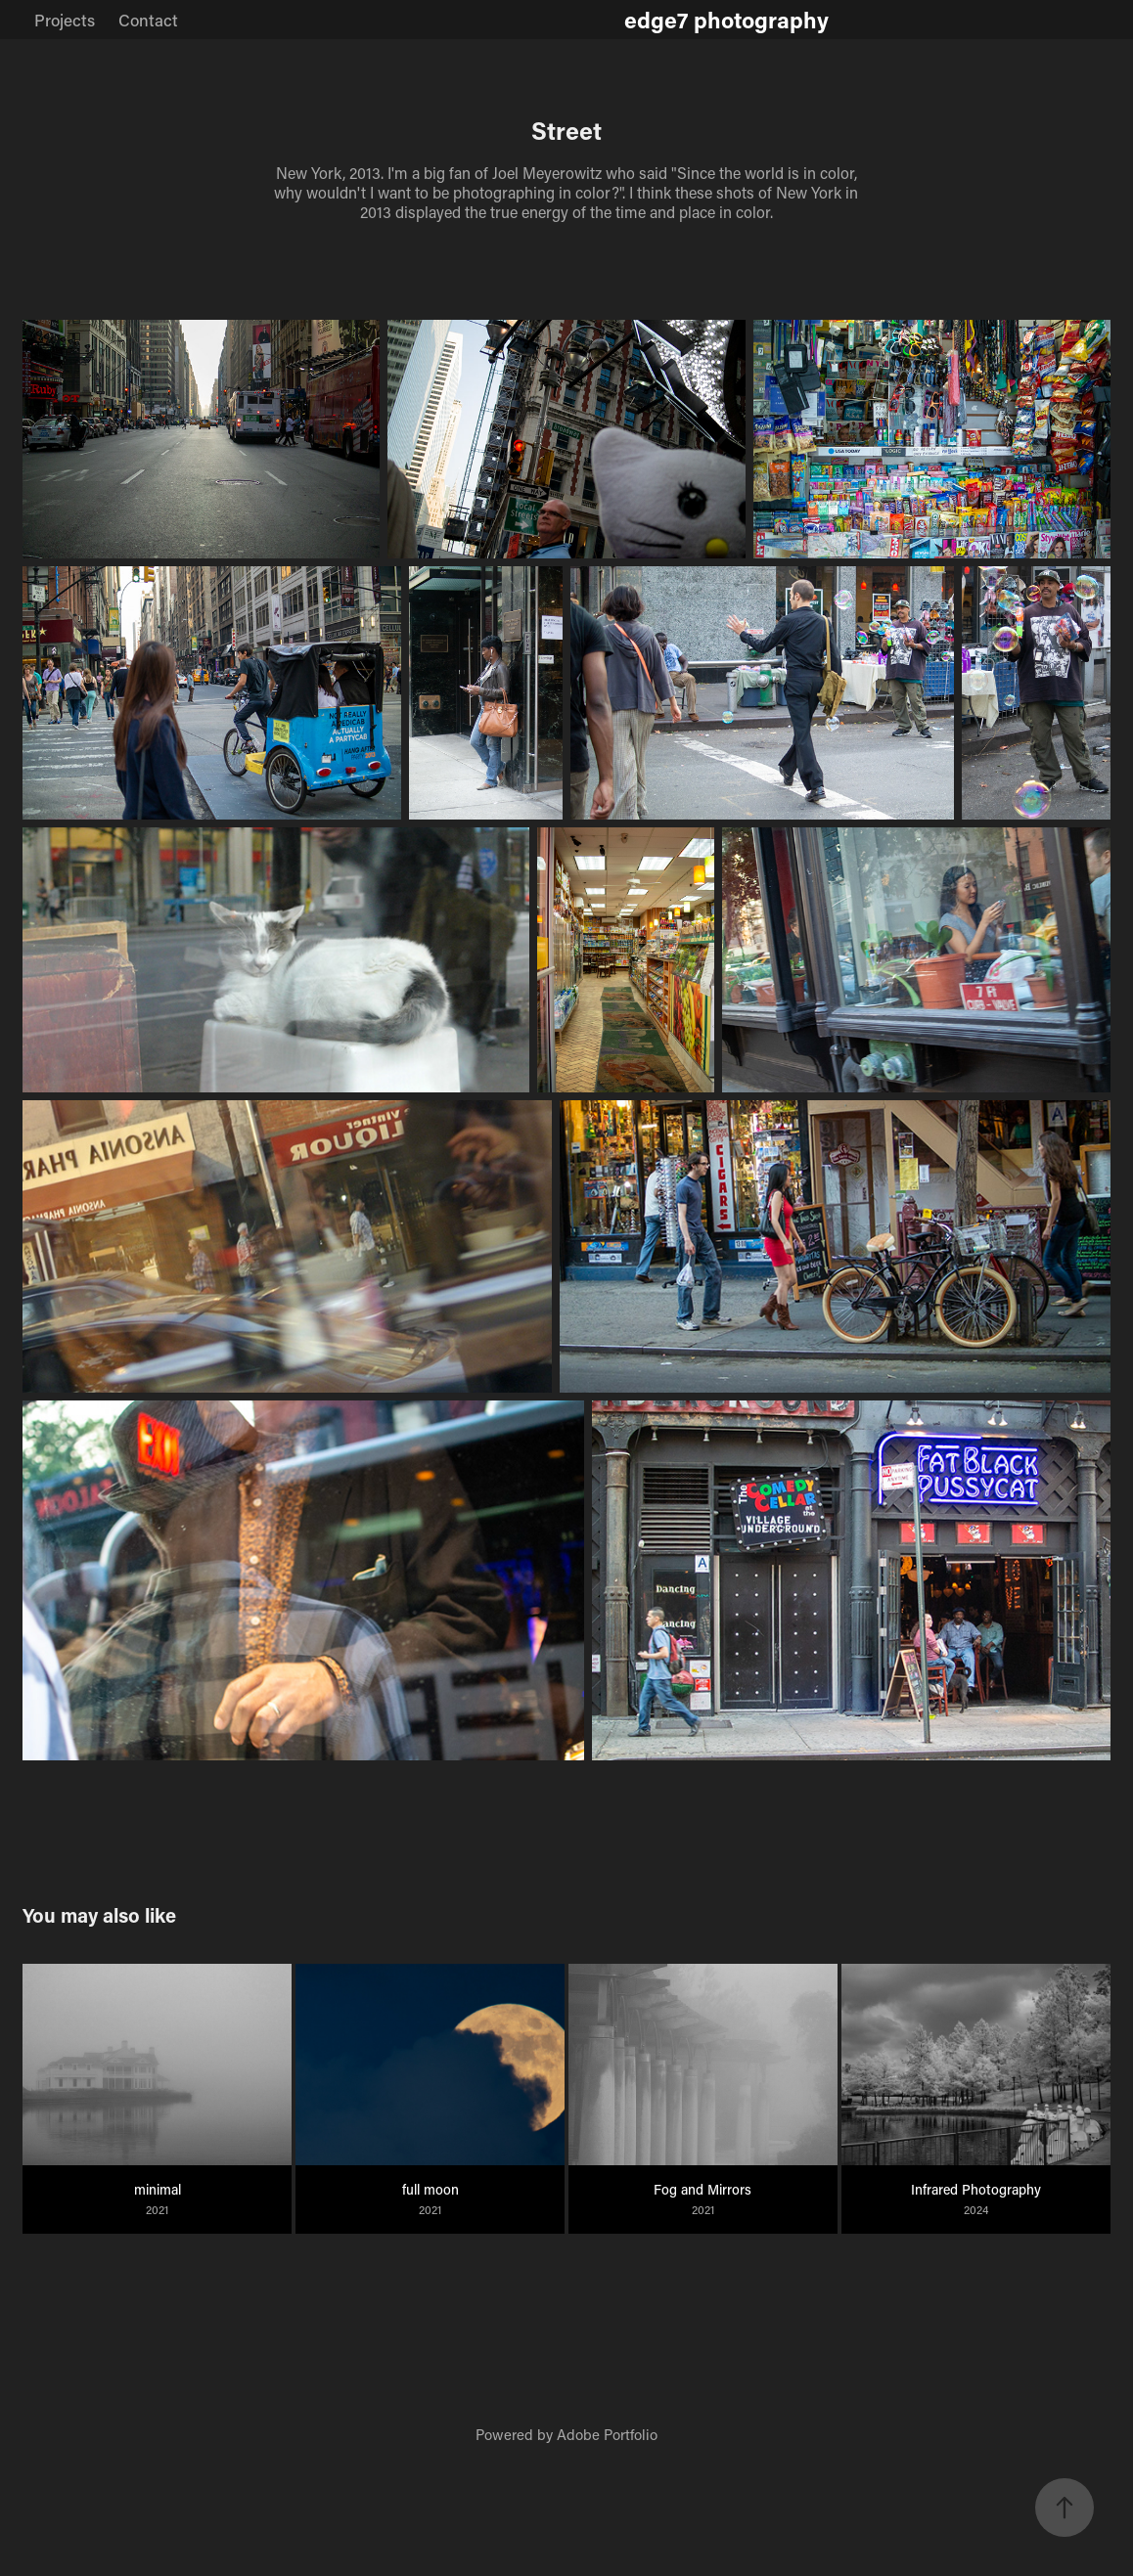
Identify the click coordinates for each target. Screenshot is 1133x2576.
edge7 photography (726, 19)
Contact (148, 19)
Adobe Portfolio (607, 2434)
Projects (64, 19)
